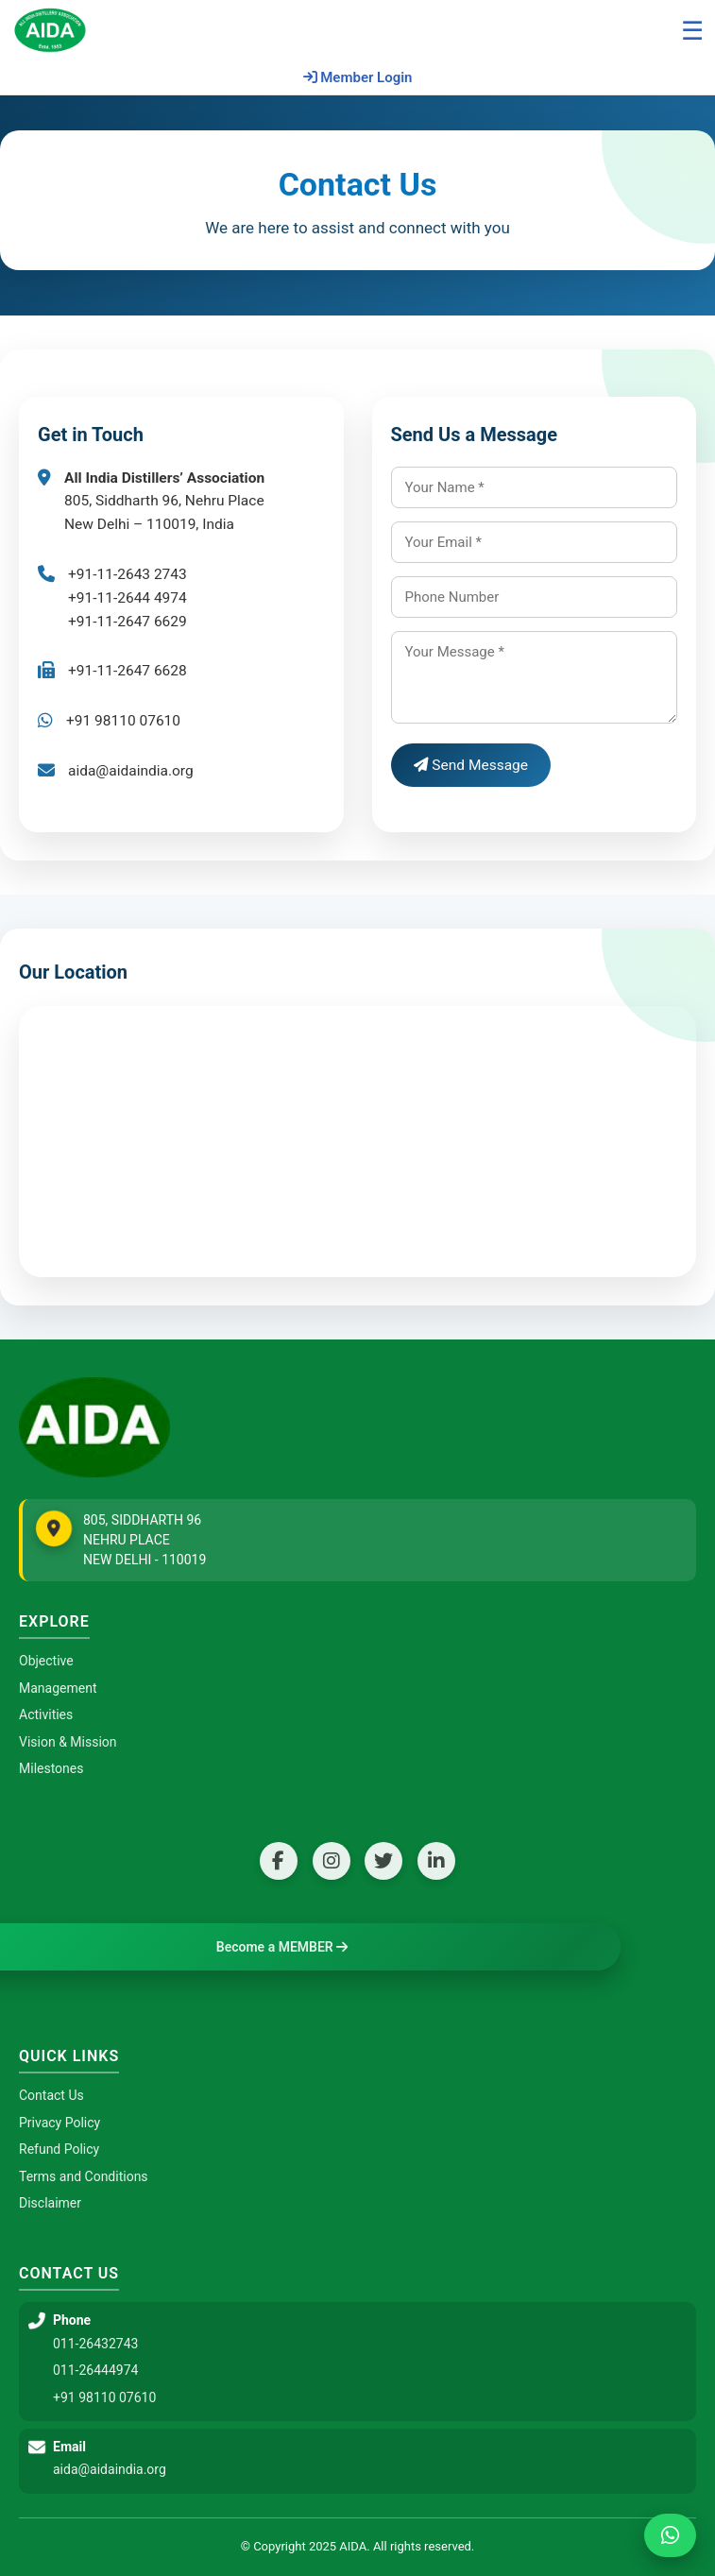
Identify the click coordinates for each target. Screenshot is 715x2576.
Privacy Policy (59, 2122)
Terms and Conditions (83, 2176)
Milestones (51, 1768)
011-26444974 (95, 2370)
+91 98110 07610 (104, 2397)
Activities (46, 1714)
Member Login (358, 77)
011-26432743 (95, 2343)
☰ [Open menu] (692, 31)
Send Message (471, 765)
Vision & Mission (68, 1741)
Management (57, 1688)
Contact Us (51, 2095)
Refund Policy (59, 2149)
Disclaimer (50, 2202)
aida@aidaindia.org (131, 770)
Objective (46, 1660)
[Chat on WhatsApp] (670, 2535)
